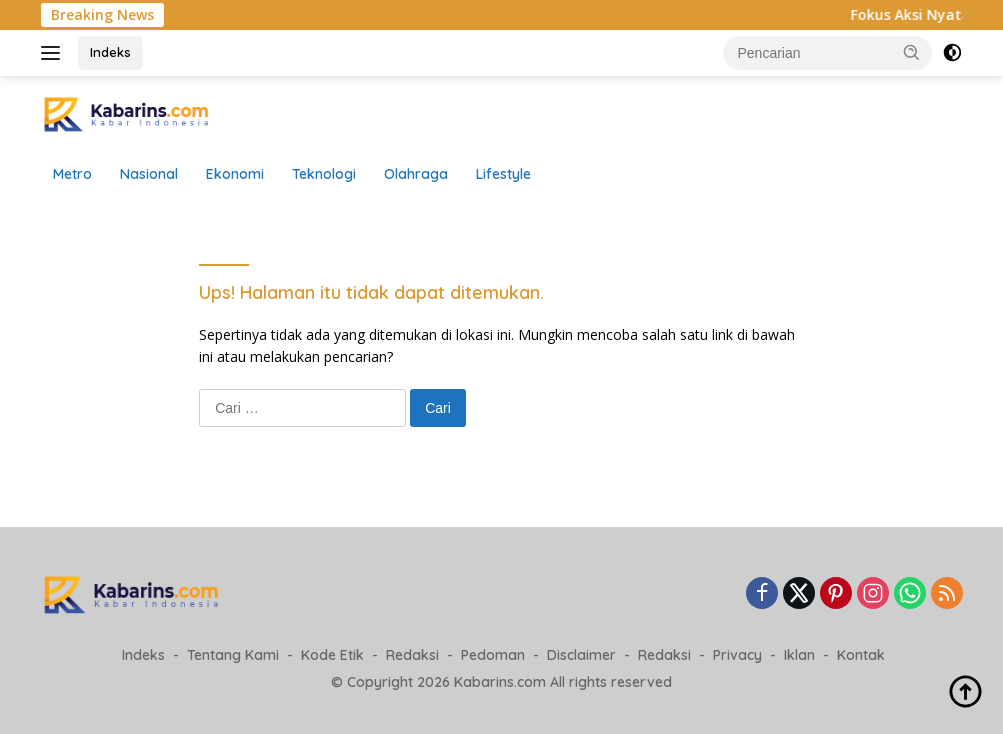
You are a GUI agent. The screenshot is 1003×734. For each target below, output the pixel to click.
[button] (912, 52)
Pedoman (493, 655)
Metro (72, 174)
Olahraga (416, 174)
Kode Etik (332, 655)
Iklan (799, 655)
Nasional (149, 174)
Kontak (861, 655)
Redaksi (412, 655)
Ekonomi (235, 174)
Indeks (110, 52)
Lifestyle (503, 174)
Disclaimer (581, 655)
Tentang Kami (233, 655)
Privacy (737, 655)
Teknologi (324, 174)
